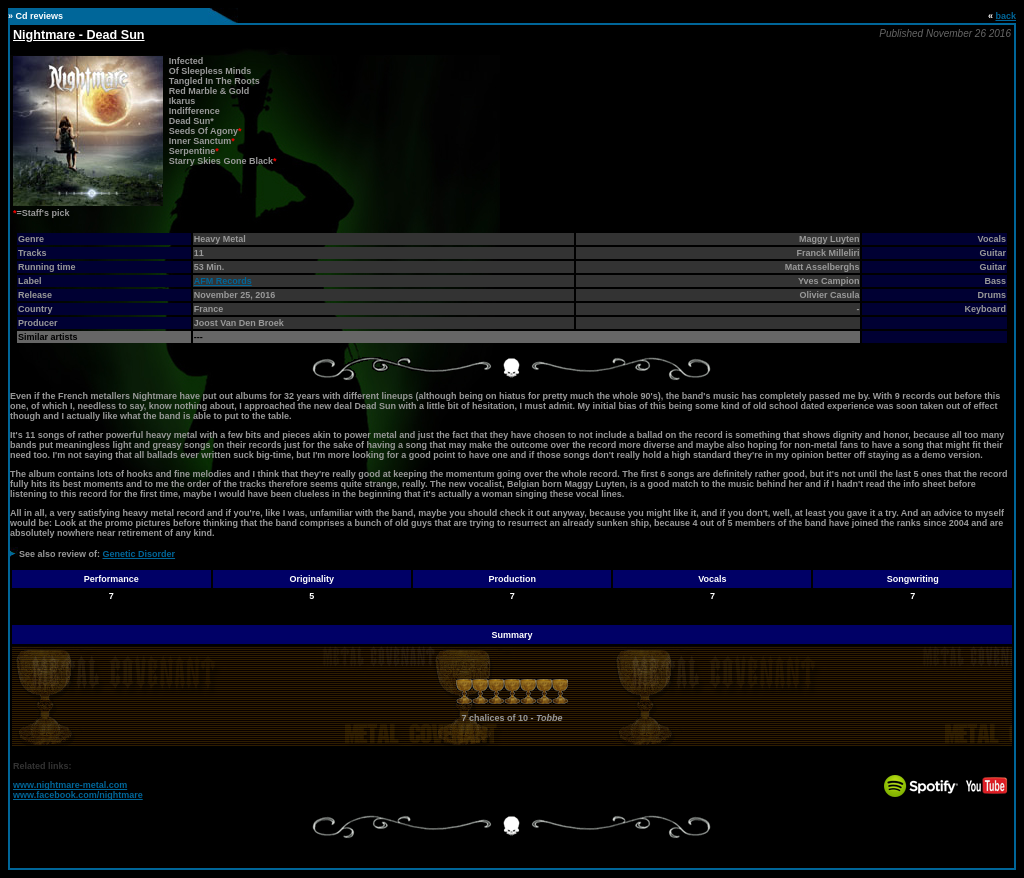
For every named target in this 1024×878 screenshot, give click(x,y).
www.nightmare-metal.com (70, 785)
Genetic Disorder (139, 554)
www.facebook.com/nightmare (78, 795)
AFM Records (223, 281)
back (1005, 16)
